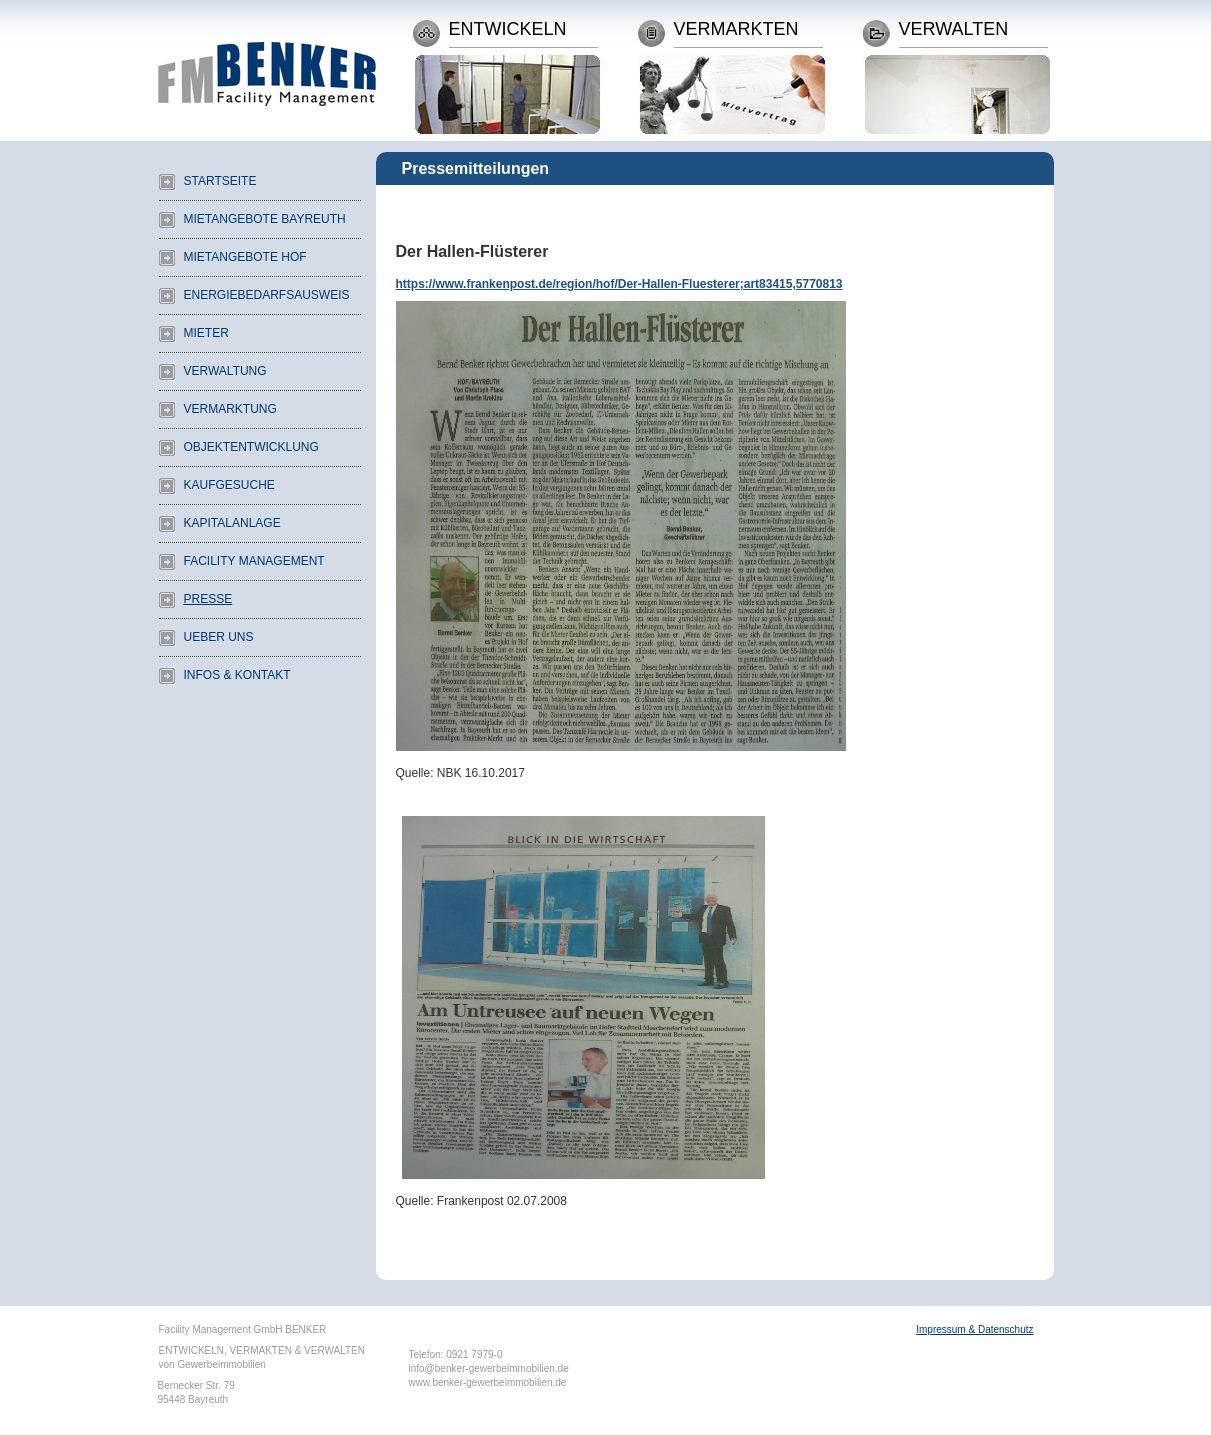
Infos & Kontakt (237, 675)
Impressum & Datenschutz (974, 1329)
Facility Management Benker (267, 58)
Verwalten (954, 29)
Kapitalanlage (232, 523)
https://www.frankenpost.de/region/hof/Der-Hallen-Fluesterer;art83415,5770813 (619, 284)
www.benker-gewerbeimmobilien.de (488, 1382)
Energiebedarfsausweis (267, 295)
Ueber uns (219, 637)
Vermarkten (736, 29)
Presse (208, 599)
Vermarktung (230, 409)
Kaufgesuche (229, 485)
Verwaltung (225, 371)
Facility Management (254, 561)
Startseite (220, 181)
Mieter (206, 333)
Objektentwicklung (251, 447)
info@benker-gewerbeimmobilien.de (489, 1368)
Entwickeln (508, 29)
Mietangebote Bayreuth (265, 219)
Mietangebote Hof (245, 257)
